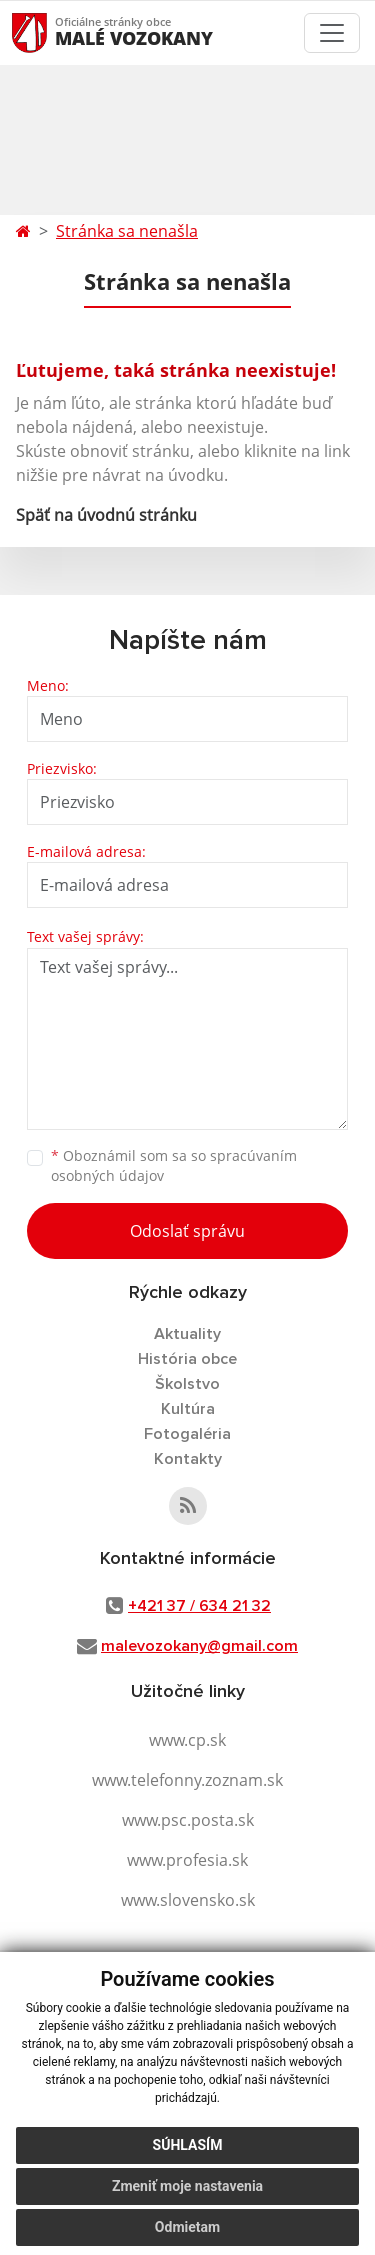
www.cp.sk (187, 1740)
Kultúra (188, 1409)
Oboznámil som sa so (174, 1166)
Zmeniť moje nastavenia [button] (187, 2186)
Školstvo (187, 1384)
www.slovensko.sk (188, 1900)
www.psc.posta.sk (188, 1820)
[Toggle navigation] (332, 33)
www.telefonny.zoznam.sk (187, 1780)
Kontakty (188, 1459)
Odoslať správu (187, 1231)
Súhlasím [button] (188, 2145)
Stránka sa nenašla (127, 231)
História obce (187, 1359)
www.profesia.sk (187, 1860)
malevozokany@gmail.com (199, 1646)
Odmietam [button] (187, 2227)
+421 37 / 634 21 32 (199, 1606)
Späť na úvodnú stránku (106, 515)
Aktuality (187, 1334)
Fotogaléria (187, 1434)
